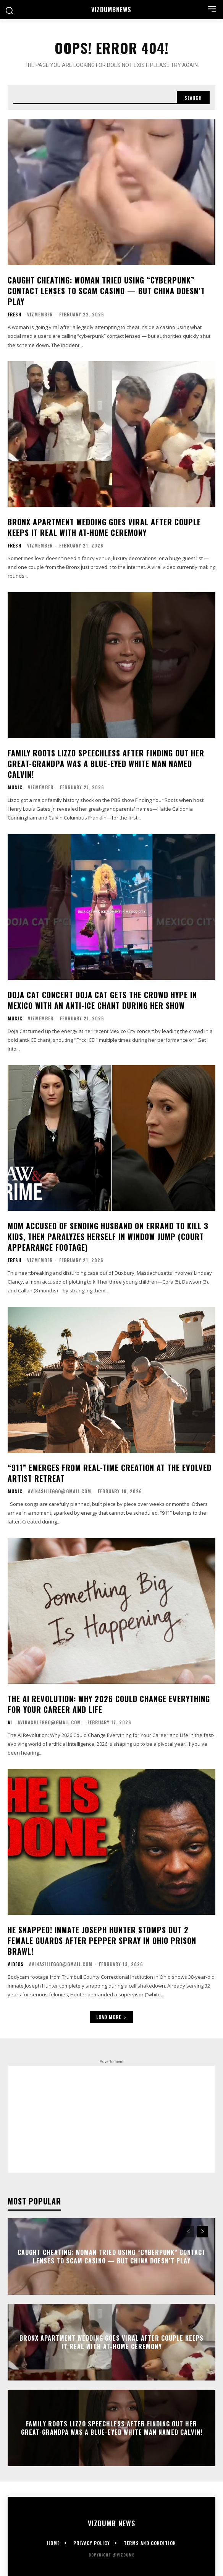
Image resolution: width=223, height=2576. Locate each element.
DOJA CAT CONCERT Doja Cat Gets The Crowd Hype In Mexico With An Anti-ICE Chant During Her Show (102, 1000)
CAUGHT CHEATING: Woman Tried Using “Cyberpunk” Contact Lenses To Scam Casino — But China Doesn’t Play (106, 290)
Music (15, 787)
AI (10, 1722)
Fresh (15, 314)
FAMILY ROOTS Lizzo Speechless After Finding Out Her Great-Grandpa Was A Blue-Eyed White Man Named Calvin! (106, 763)
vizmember (40, 314)
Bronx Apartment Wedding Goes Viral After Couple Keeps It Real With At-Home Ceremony (104, 527)
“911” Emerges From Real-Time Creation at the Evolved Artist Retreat (110, 1473)
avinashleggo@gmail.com (59, 1491)
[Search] (193, 97)
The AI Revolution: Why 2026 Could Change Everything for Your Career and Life (109, 1704)
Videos (16, 1964)
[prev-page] (188, 2231)
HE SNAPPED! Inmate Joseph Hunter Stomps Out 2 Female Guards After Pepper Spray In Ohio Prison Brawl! (102, 1940)
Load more (111, 2017)
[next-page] (202, 2231)
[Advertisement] (111, 2119)
